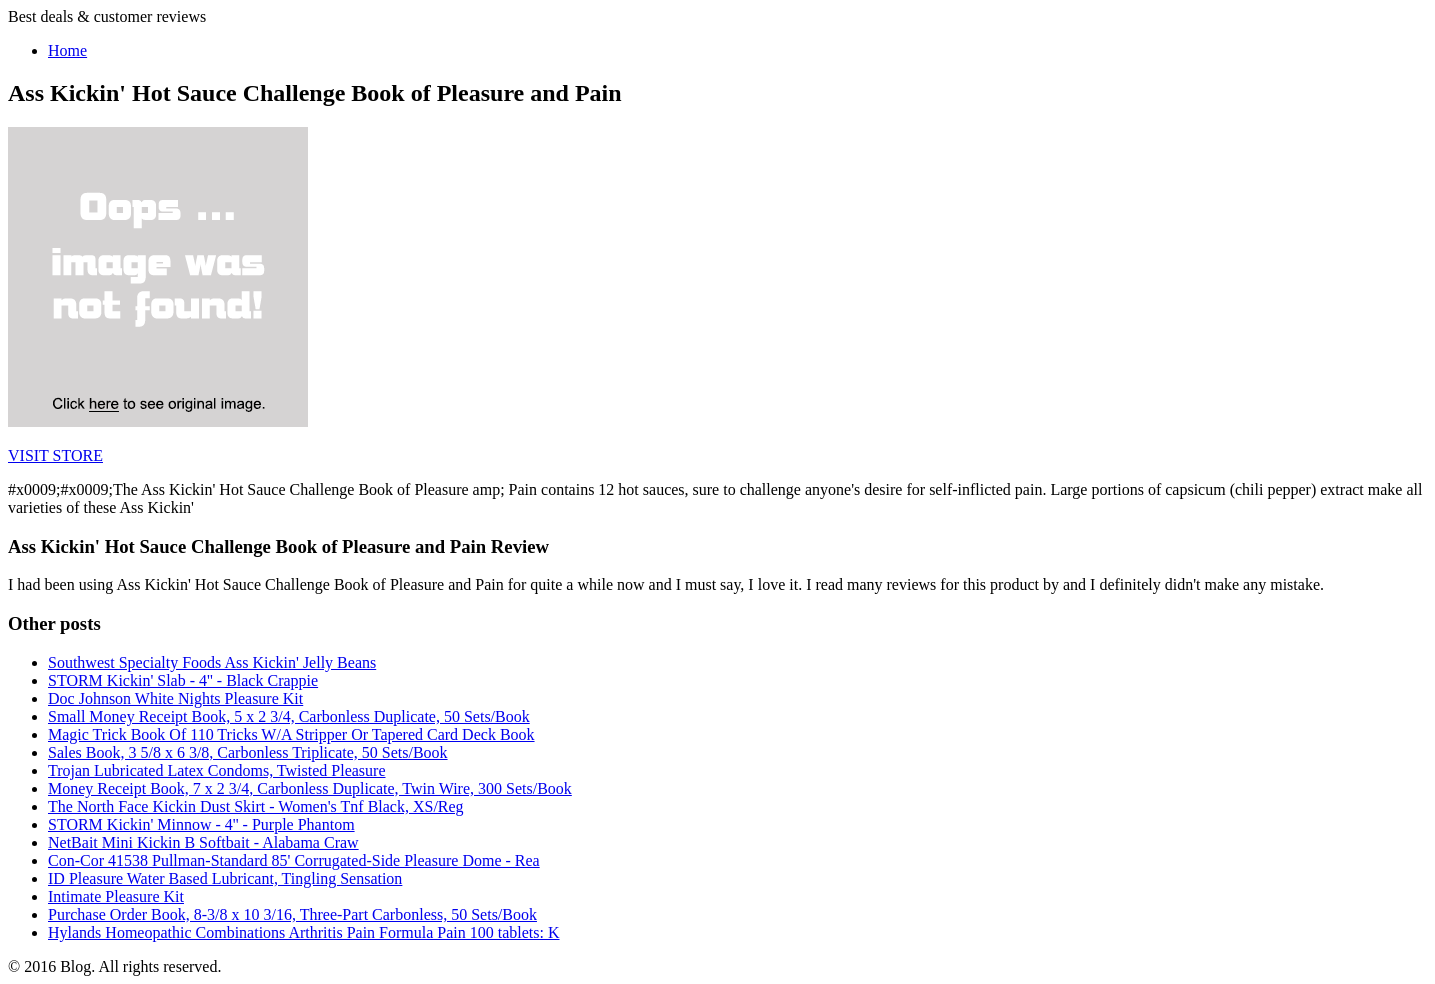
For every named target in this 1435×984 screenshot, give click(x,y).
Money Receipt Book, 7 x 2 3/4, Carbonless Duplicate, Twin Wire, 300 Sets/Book (310, 788)
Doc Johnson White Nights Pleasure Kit (175, 698)
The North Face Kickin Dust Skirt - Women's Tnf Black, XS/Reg (256, 806)
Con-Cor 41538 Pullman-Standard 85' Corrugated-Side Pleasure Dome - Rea (294, 860)
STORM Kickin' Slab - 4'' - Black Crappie (183, 680)
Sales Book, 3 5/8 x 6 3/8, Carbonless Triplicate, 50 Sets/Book (248, 752)
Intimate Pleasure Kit (116, 896)
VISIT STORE (55, 455)
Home (67, 50)
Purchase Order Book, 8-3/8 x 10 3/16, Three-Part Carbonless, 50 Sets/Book (292, 914)
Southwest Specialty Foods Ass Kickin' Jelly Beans (212, 662)
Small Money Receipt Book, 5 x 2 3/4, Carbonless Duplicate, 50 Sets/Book (289, 716)
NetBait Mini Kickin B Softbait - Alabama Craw (203, 842)
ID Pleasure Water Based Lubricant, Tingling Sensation (225, 878)
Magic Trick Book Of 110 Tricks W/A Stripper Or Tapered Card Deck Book (291, 734)
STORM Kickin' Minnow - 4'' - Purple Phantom (201, 824)
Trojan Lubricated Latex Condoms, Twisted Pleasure (217, 770)
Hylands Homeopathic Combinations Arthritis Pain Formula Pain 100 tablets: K (304, 932)
